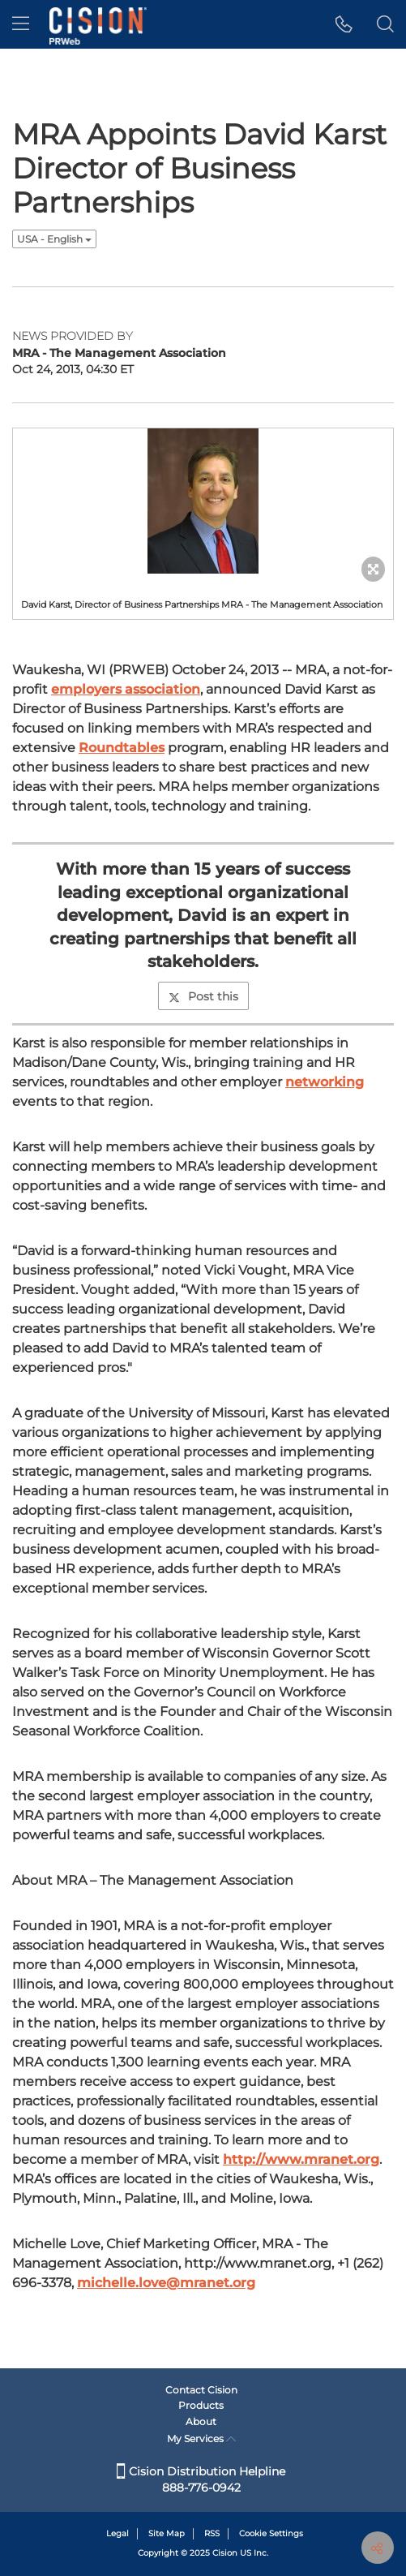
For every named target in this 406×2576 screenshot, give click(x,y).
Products (201, 2405)
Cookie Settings (271, 2533)
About (201, 2421)
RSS (212, 2533)
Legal (117, 2533)
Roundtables (122, 747)
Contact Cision (201, 2390)
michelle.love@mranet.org (166, 2282)
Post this (203, 996)
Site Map (166, 2533)
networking (324, 1082)
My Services (201, 2438)
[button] (344, 24)
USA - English (54, 239)
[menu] (20, 24)
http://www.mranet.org (301, 2159)
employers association (125, 689)
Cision (224, 2553)
